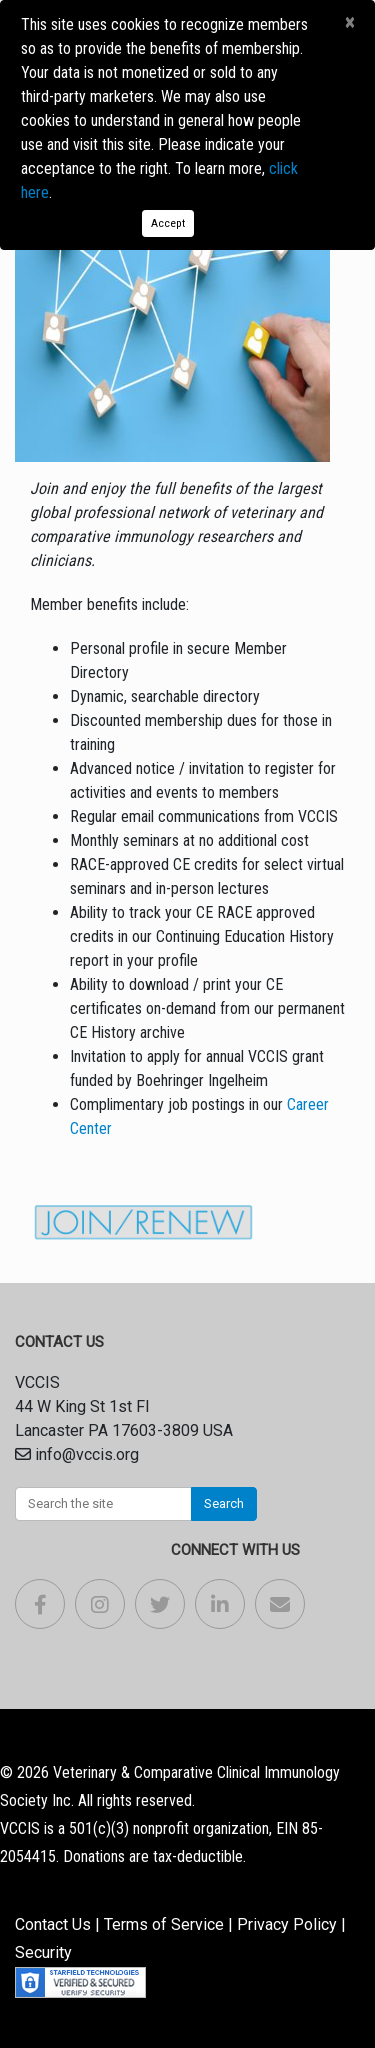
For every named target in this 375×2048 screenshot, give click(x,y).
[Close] (349, 23)
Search (224, 1503)
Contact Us (53, 1924)
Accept (168, 223)
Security (43, 1952)
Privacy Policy (287, 1924)
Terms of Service (164, 1924)
